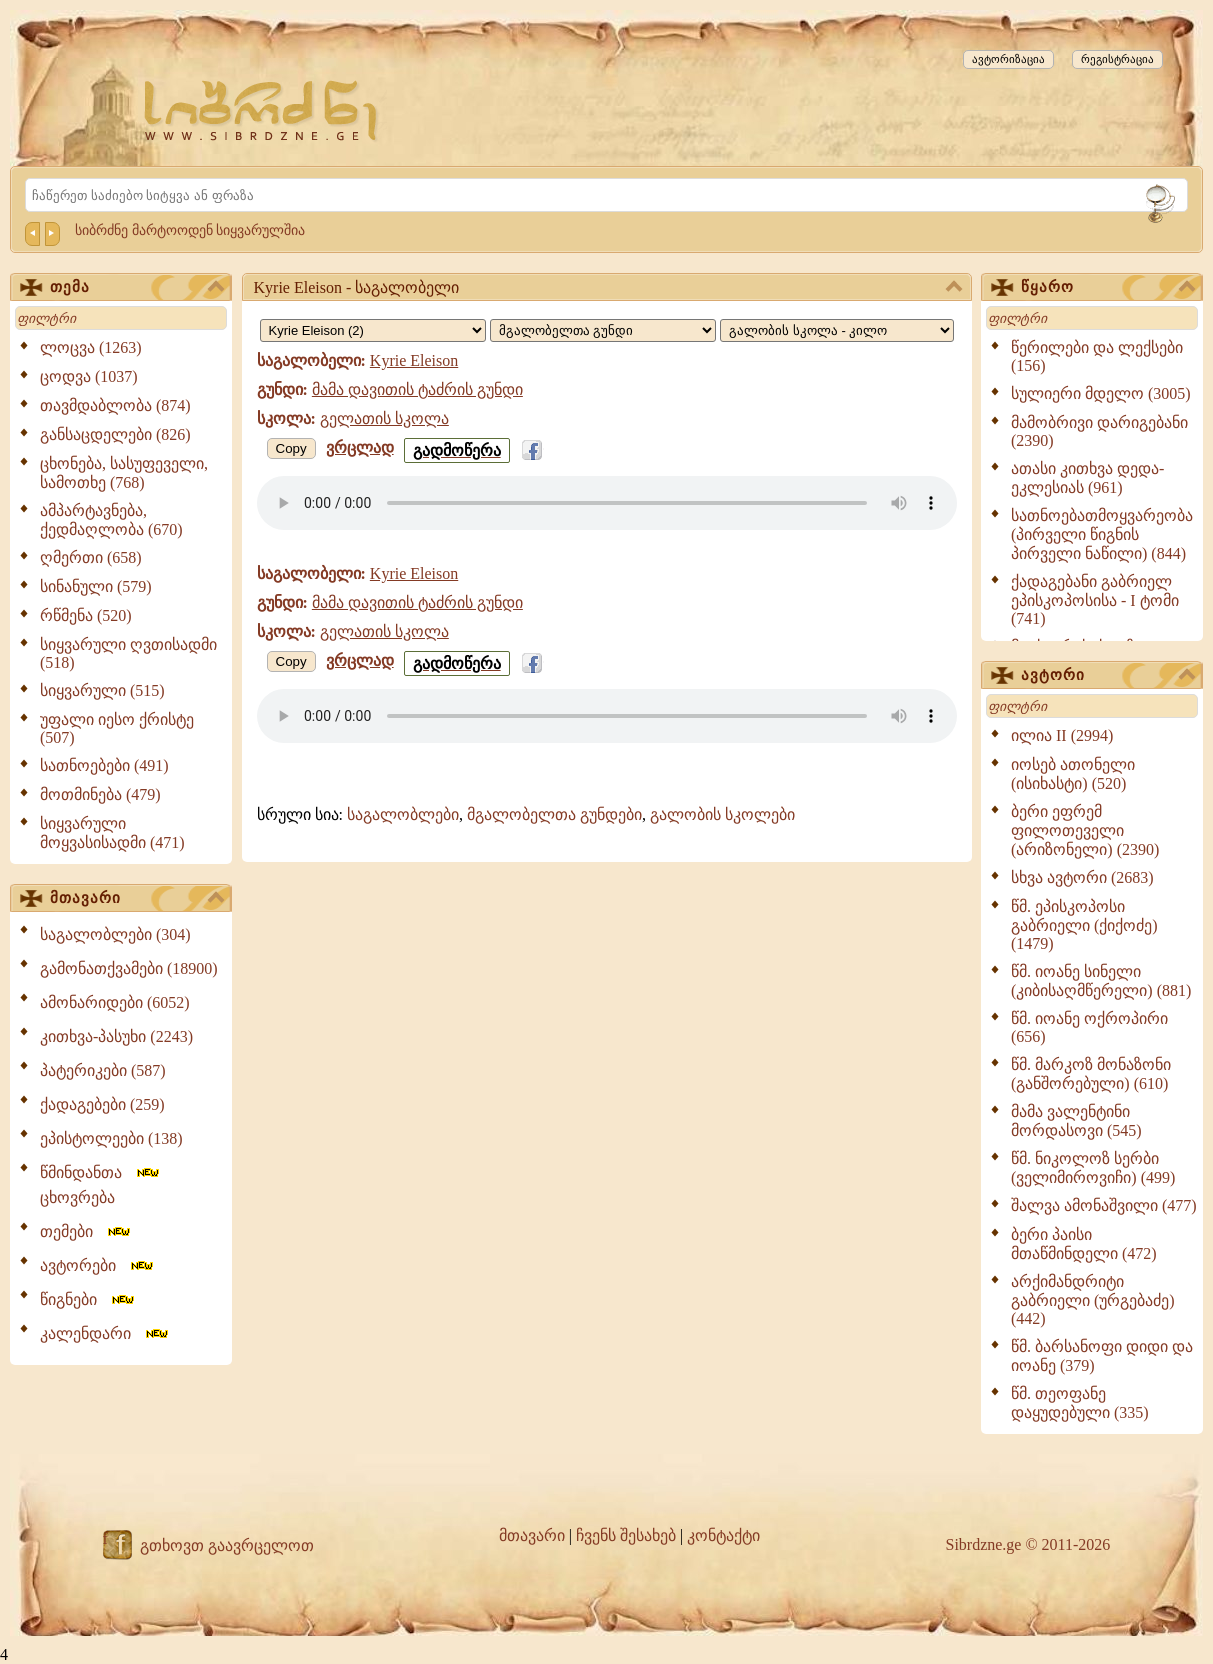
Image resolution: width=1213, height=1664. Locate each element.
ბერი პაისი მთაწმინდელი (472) (1084, 1244)
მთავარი (137, 899)
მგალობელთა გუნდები (554, 814)
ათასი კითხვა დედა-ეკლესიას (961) (1087, 478)
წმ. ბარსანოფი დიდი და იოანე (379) (1102, 1356)
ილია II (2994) (1062, 735)
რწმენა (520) (86, 615)
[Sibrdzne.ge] (262, 110)
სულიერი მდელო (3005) (1101, 393)
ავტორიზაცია (1008, 59)
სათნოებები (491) (104, 765)
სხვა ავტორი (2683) (1082, 877)
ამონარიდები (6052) (115, 1002)
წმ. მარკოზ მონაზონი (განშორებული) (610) (1091, 1074)
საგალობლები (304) (115, 934)
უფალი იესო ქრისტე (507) (117, 728)
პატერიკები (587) (103, 1070)
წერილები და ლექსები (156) (1097, 356)
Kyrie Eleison (414, 360)
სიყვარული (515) (102, 690)
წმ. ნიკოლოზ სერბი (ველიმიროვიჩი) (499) (1093, 1168)
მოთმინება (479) (100, 794)
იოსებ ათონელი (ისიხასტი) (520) (1073, 774)
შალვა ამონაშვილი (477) (1104, 1205)
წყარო (1108, 288)
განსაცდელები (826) (115, 434)
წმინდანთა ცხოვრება (101, 1185)
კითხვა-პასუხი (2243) (116, 1036)
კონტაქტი (723, 1535)
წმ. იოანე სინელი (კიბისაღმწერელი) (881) (1101, 981)
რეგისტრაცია (1117, 59)
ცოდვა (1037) (89, 376)
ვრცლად (360, 447)
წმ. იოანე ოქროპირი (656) (1089, 1027)
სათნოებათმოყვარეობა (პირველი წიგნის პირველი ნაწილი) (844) (1102, 534)
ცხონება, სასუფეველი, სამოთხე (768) (124, 473)
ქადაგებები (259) (102, 1104)
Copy (291, 448)
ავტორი (1108, 676)
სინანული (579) (96, 586)
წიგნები (88, 1299)
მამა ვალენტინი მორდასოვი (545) (1076, 1121)
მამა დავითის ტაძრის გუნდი (417, 389)
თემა (137, 288)
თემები (86, 1231)
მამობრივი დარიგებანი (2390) (1099, 431)
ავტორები (98, 1265)
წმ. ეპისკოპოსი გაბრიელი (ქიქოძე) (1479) (1084, 925)
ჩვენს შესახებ (626, 1535)
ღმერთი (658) (91, 557)
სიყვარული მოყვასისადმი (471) (112, 833)
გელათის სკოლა (384, 418)
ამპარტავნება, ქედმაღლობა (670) (111, 520)
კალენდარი (105, 1333)
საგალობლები (403, 814)
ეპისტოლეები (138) (111, 1138)
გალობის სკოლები (722, 814)
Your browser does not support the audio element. (607, 503)
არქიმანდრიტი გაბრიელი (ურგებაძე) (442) (1093, 1300)
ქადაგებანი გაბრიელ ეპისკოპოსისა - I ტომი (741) (1095, 600)
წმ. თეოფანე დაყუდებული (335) (1080, 1403)
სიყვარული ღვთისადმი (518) (128, 653)
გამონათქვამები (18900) (129, 968)
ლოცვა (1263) (91, 347)
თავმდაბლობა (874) (115, 405)
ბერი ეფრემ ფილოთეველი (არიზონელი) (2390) (1085, 830)
